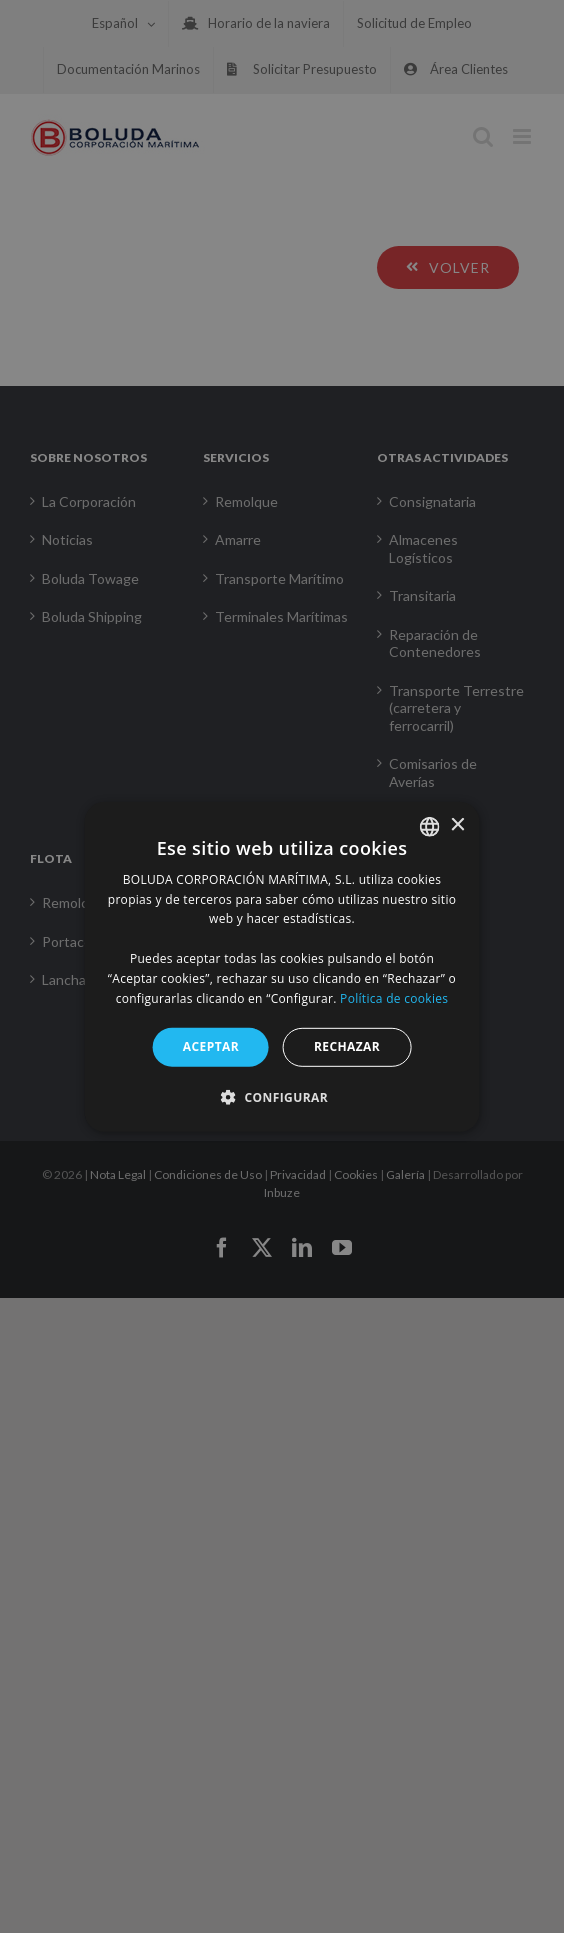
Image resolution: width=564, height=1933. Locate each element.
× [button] (456, 825)
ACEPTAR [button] (211, 1046)
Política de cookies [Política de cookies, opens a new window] (394, 997)
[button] (282, 1097)
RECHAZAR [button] (347, 1046)
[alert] (282, 966)
